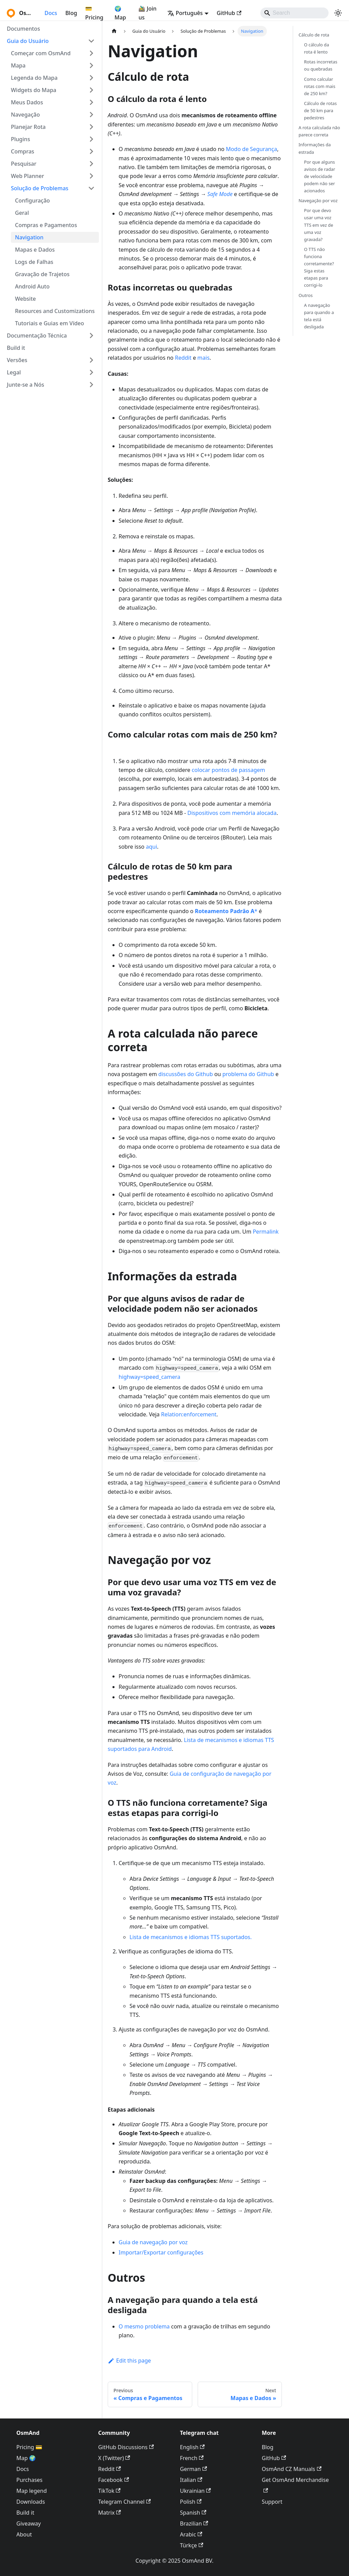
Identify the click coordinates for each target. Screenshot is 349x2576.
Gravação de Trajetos (42, 274)
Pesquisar (23, 163)
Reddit (183, 357)
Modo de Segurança (251, 149)
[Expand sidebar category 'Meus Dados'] (91, 102)
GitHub (229, 13)
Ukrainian (195, 2491)
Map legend (31, 2491)
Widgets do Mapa (33, 90)
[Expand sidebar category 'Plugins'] (91, 139)
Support (272, 2501)
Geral (22, 213)
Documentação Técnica (37, 335)
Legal (14, 372)
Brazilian (194, 2523)
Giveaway (28, 2523)
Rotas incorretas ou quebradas (320, 65)
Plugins (20, 139)
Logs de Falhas (34, 262)
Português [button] (185, 13)
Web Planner (27, 176)
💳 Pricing (94, 13)
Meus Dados (27, 102)
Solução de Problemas (40, 188)
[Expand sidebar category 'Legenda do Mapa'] (91, 77)
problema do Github (248, 1074)
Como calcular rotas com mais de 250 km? (319, 86)
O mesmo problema (144, 2326)
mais (203, 357)
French (191, 2458)
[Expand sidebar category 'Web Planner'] (91, 175)
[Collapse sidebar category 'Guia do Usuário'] (91, 40)
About (24, 2534)
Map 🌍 (26, 2458)
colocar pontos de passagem (228, 770)
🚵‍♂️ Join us (147, 13)
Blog (71, 13)
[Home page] (114, 31)
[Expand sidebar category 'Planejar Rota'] (91, 126)
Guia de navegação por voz (153, 2242)
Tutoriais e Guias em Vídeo (49, 323)
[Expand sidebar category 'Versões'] (91, 360)
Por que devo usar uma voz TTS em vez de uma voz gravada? (318, 224)
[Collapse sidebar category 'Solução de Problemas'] (91, 188)
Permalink (266, 1231)
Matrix (109, 2512)
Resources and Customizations (55, 311)
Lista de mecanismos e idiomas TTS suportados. (191, 1937)
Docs (51, 13)
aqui (151, 846)
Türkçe (191, 2545)
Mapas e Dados (35, 249)
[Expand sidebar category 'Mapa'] (91, 65)
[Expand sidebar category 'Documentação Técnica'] (91, 335)
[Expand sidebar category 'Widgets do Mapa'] (91, 90)
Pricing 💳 (29, 2447)
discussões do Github (185, 1074)
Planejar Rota (28, 127)
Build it (16, 348)
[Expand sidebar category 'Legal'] (91, 372)
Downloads (30, 2501)
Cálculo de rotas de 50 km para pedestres (320, 110)
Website (25, 298)
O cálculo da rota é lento (316, 48)
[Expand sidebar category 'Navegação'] (91, 114)
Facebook (113, 2480)
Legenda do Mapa (34, 77)
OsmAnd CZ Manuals (291, 2469)
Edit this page (129, 2360)
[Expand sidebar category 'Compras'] (91, 151)
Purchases (29, 2480)
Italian (191, 2480)
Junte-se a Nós (25, 384)
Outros (306, 295)
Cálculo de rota (314, 35)
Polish (190, 2501)
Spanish (193, 2512)
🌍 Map (120, 13)
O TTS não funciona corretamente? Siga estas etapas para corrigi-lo (319, 267)
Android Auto (32, 286)
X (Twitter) (114, 2458)
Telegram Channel (124, 2501)
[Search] (294, 13)
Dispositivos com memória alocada (232, 813)
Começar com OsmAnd (41, 53)
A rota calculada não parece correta (319, 131)
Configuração (32, 200)
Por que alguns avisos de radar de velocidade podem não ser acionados (319, 176)
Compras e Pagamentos (46, 225)
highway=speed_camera (149, 1377)
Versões (17, 360)
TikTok (109, 2491)
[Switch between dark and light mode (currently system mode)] (338, 13)
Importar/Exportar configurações (161, 2252)
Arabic (191, 2534)
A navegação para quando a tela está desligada (319, 316)
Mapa (18, 65)
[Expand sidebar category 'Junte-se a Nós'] (91, 384)
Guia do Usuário (28, 41)
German (193, 2469)
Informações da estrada (315, 148)
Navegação (25, 114)
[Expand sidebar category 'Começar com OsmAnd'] (91, 53)
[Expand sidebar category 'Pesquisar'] (91, 163)
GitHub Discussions (126, 2447)
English (192, 2447)
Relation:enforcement (188, 1414)
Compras (22, 151)
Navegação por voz (318, 200)
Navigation (29, 237)
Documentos (23, 28)
